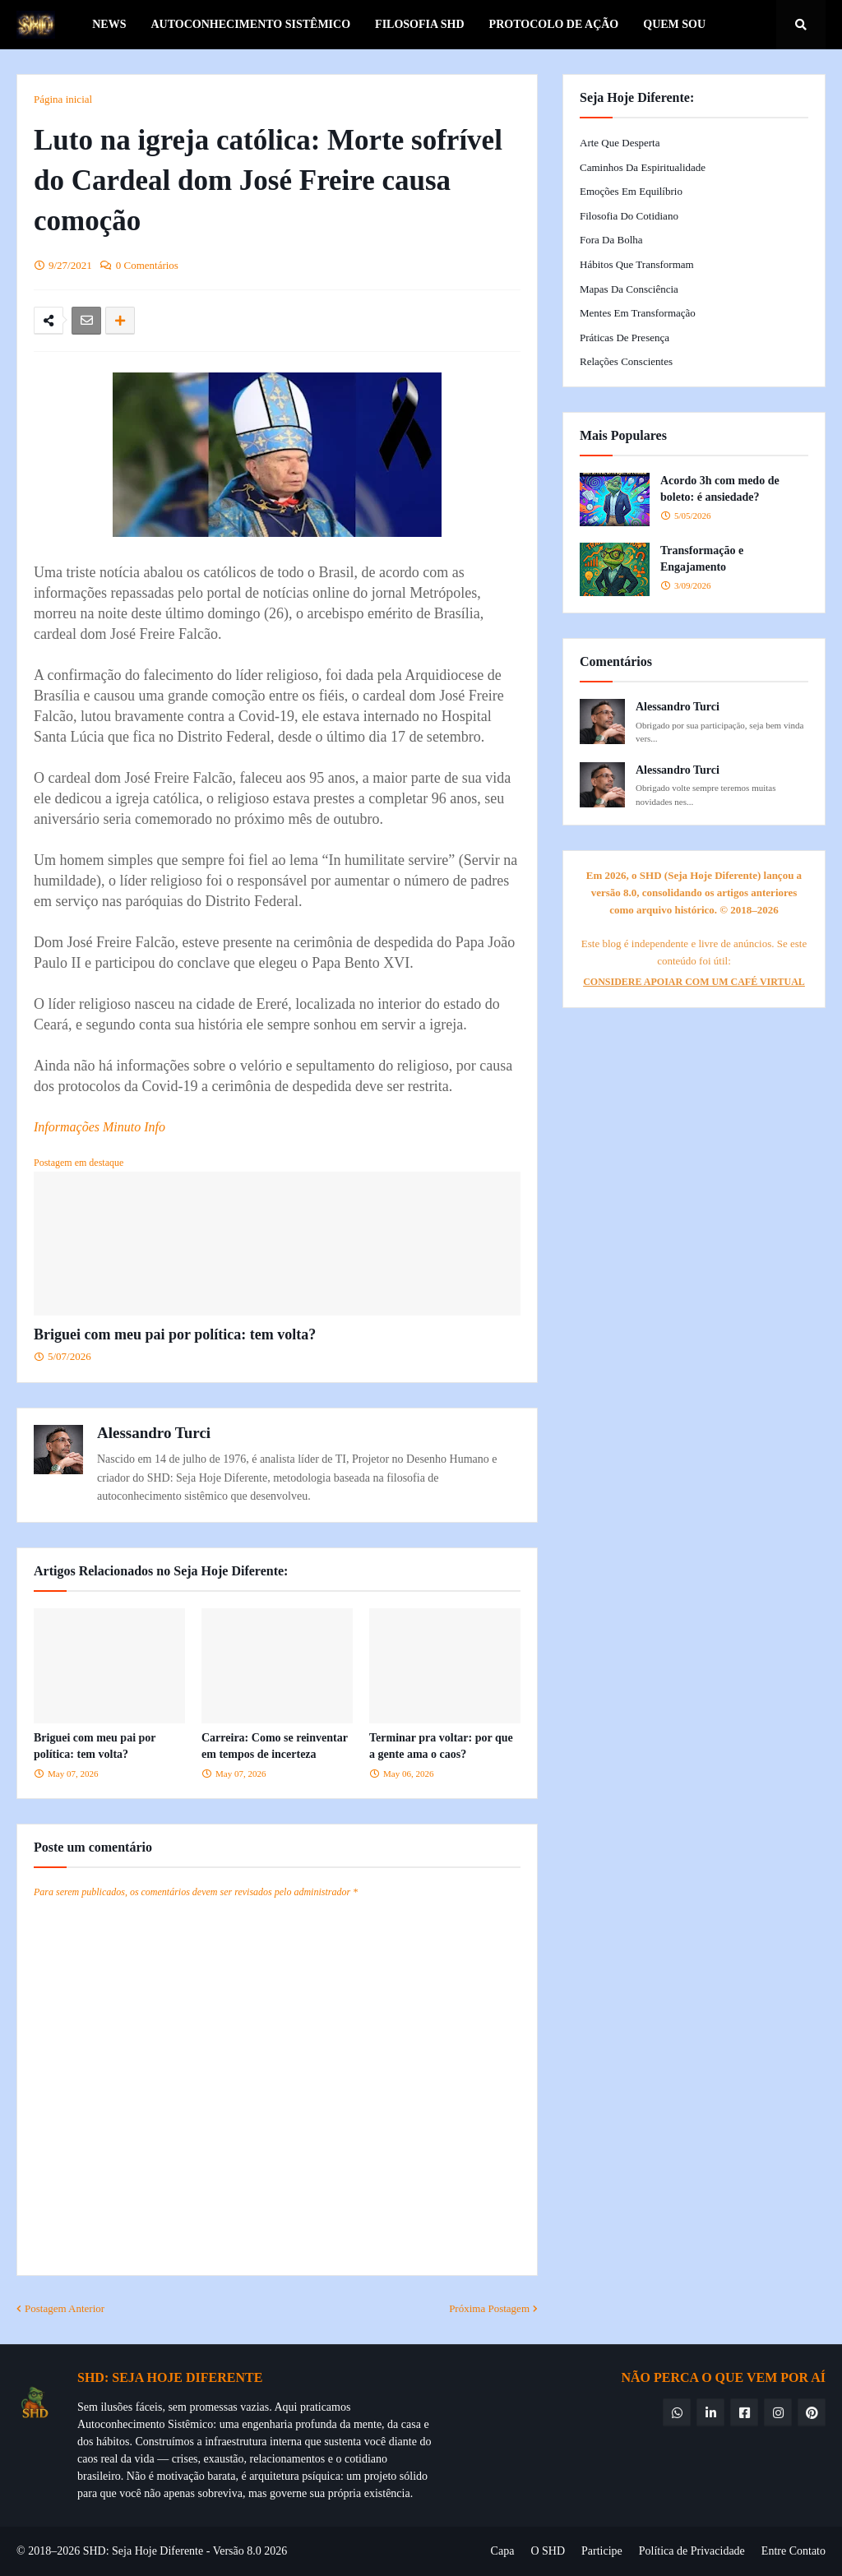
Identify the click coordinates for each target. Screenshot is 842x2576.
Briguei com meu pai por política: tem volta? (175, 1334)
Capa (503, 2551)
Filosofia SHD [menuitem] (420, 24)
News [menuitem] (109, 24)
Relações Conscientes (626, 361)
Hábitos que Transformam (637, 264)
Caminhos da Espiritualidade (643, 167)
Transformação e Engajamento (701, 558)
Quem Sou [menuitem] (674, 24)
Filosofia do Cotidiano (629, 216)
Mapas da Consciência (629, 289)
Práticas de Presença (624, 337)
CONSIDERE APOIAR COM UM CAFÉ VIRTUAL (694, 981)
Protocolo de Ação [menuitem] (554, 24)
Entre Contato (793, 2551)
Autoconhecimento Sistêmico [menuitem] (250, 24)
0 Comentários (147, 265)
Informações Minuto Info (99, 1127)
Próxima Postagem (489, 2308)
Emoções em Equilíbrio (631, 191)
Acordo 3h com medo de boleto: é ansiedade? (720, 488)
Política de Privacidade (692, 2551)
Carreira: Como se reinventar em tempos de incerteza (274, 1746)
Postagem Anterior (64, 2308)
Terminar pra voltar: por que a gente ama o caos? (441, 1746)
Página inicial (63, 99)
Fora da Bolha (611, 240)
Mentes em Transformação (638, 313)
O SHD (547, 2551)
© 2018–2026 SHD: (64, 2551)
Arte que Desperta (619, 142)
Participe (601, 2551)
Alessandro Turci (153, 1432)
